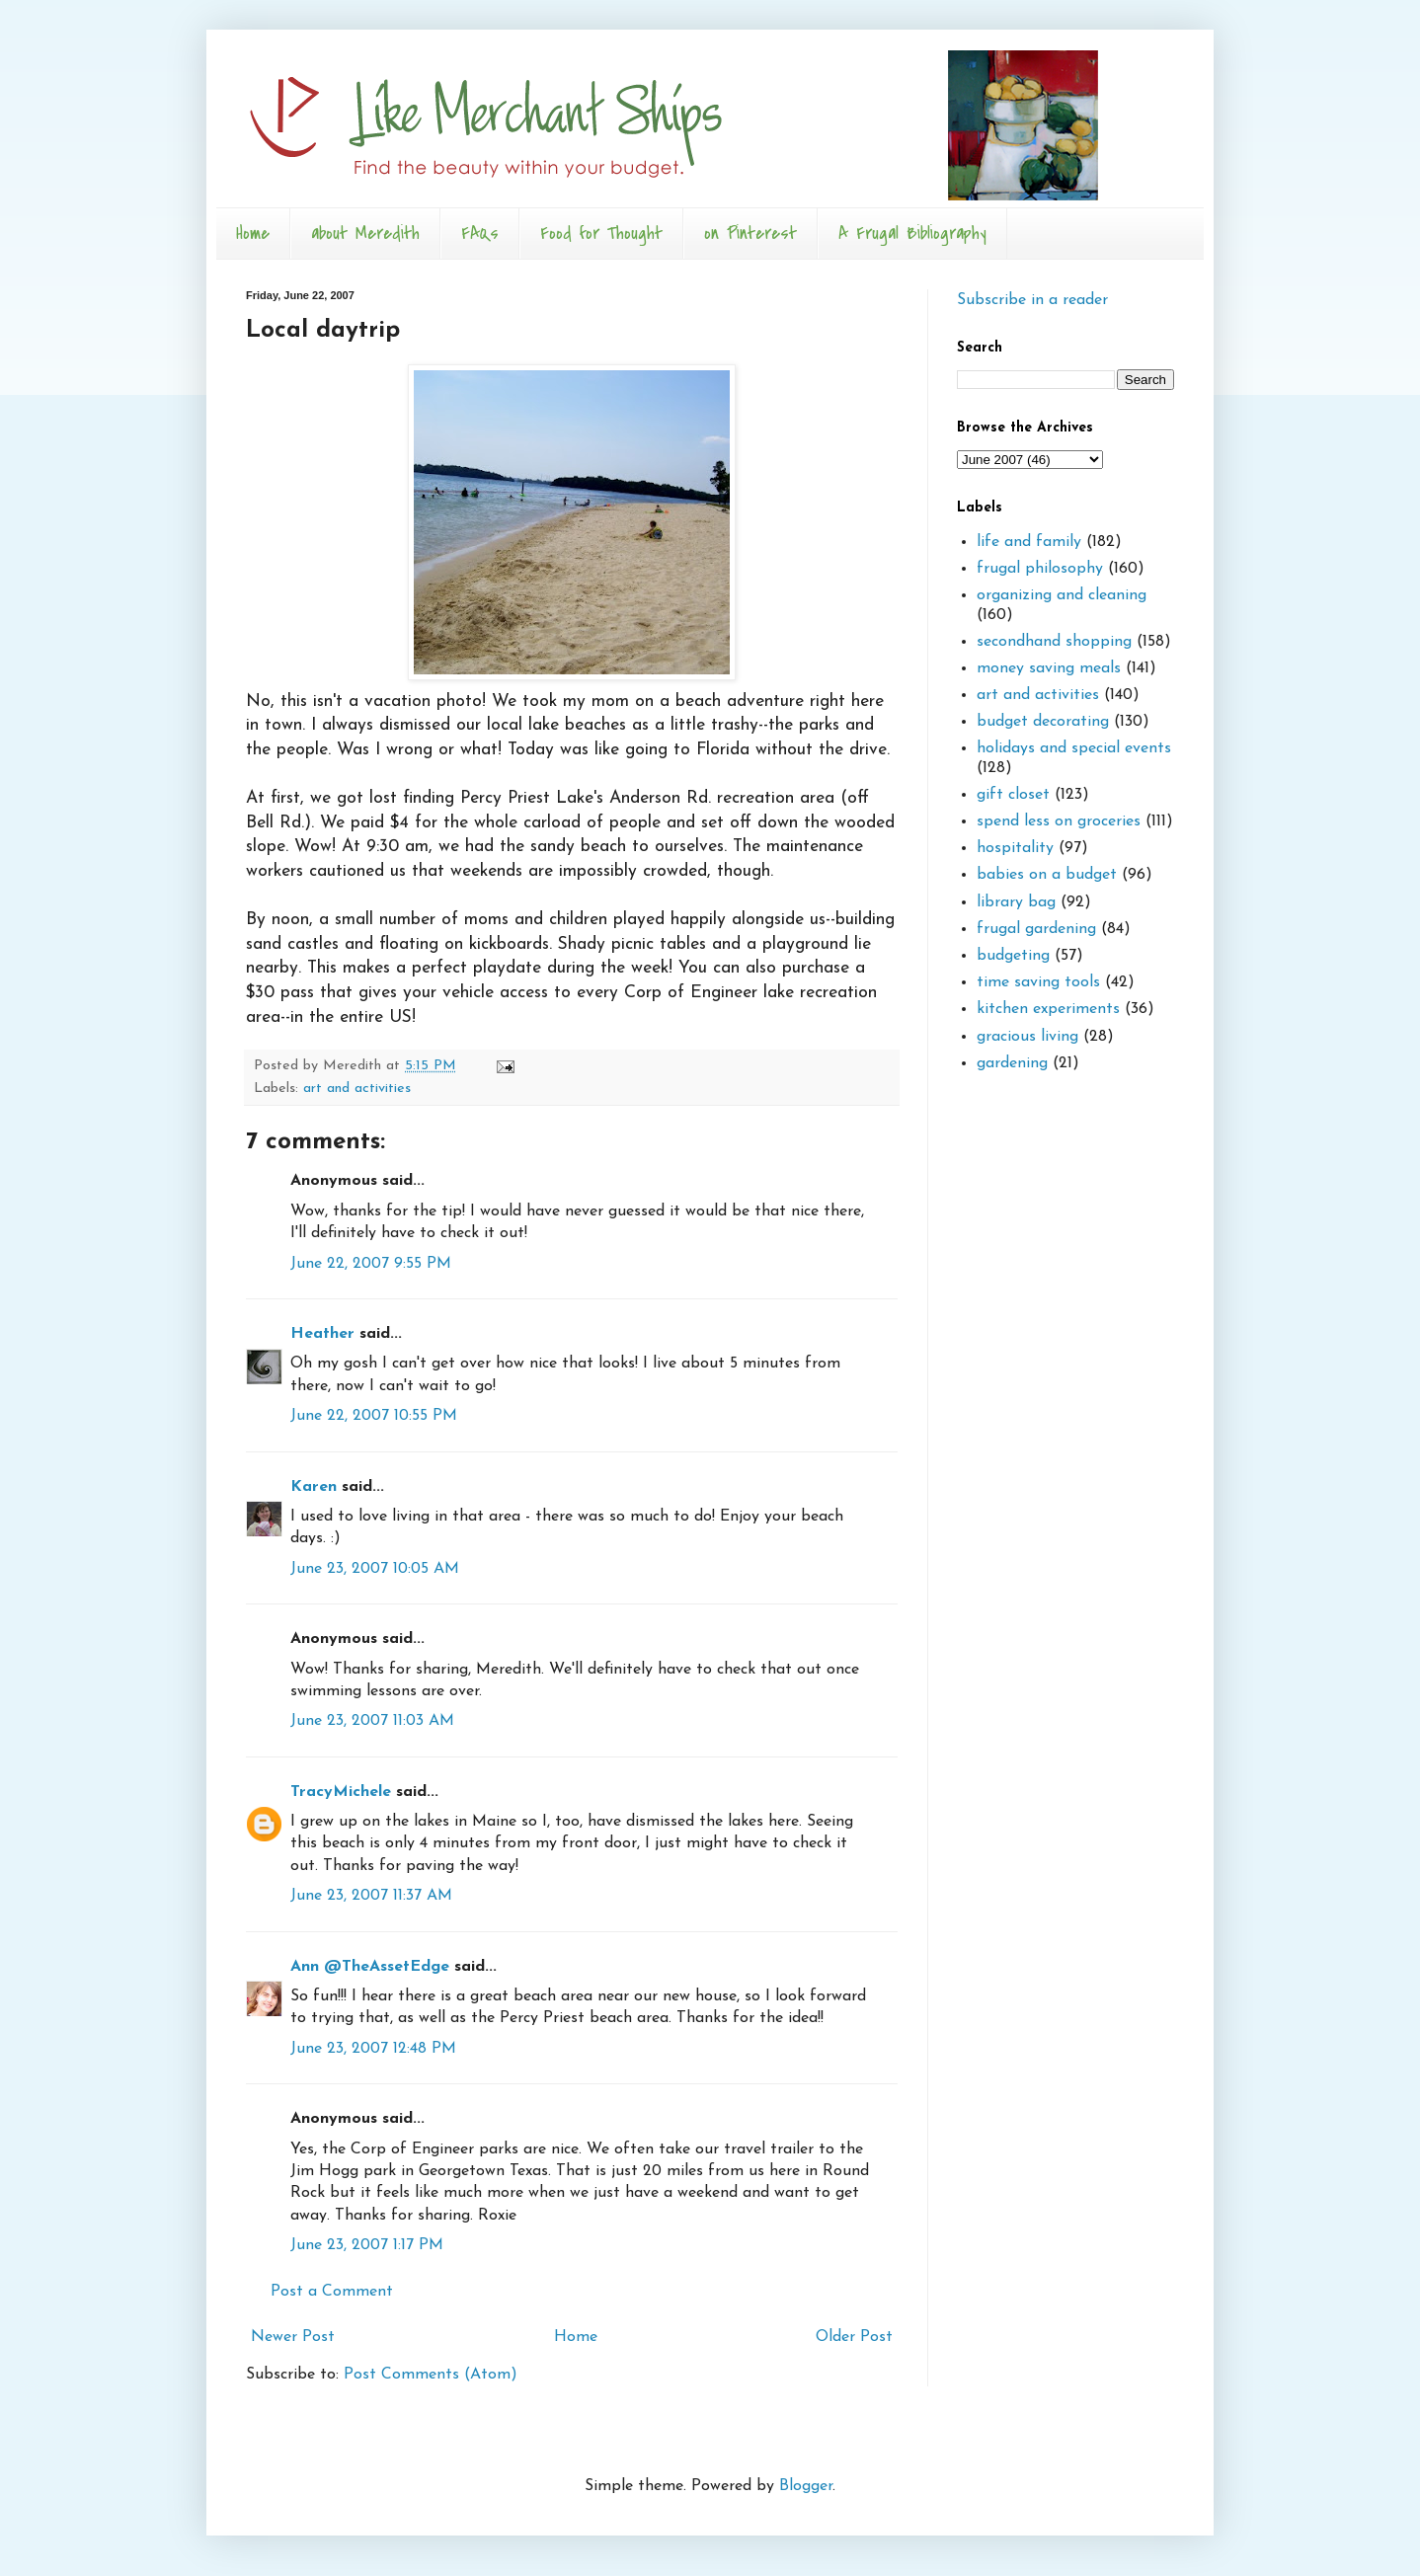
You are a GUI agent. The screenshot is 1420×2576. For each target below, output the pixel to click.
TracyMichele (340, 1792)
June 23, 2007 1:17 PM (366, 2245)
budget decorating (1043, 722)
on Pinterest (750, 233)
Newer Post (293, 2337)
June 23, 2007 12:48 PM (373, 2049)
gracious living (1027, 1037)
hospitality (1015, 848)
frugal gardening (1036, 929)
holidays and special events (1074, 748)
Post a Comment (332, 2292)
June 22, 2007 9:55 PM (370, 1264)
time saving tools (1038, 982)
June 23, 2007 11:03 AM (372, 1721)
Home (253, 233)
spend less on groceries (1059, 821)
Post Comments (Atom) (430, 2374)
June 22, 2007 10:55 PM (373, 1416)
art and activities (357, 1088)
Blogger (805, 2486)
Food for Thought (601, 233)
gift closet (1013, 795)
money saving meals (1049, 668)
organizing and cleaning (1061, 595)
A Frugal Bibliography (912, 233)
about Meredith (365, 233)
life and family (1029, 542)
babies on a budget (1047, 875)
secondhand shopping (1054, 642)
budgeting (1013, 956)
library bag (1016, 902)
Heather (322, 1334)
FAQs (480, 233)
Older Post (854, 2337)
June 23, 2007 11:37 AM (371, 1896)
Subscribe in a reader (1032, 300)
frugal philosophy (1040, 569)
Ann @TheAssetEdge (369, 1967)
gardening (1012, 1063)
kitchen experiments (1048, 1009)
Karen (313, 1487)
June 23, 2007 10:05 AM (374, 1569)
